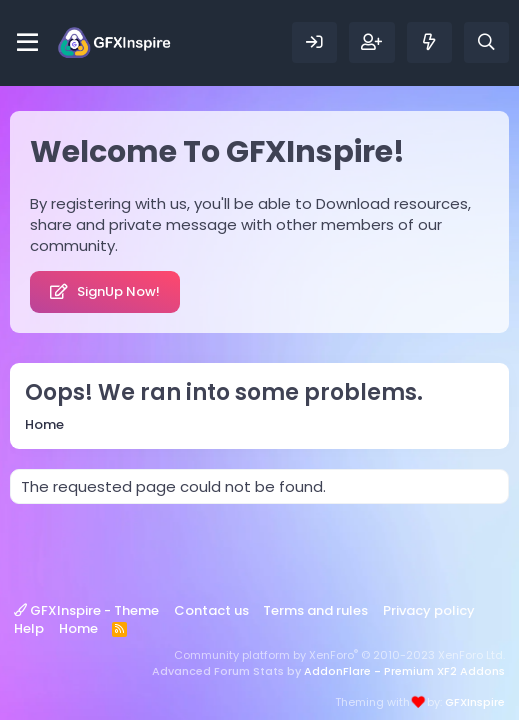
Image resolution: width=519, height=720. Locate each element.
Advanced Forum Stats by (328, 671)
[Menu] (27, 43)
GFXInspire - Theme (86, 610)
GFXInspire (475, 702)
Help (29, 628)
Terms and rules (315, 610)
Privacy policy (429, 610)
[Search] (486, 42)
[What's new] (429, 42)
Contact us (211, 610)
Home (78, 628)
